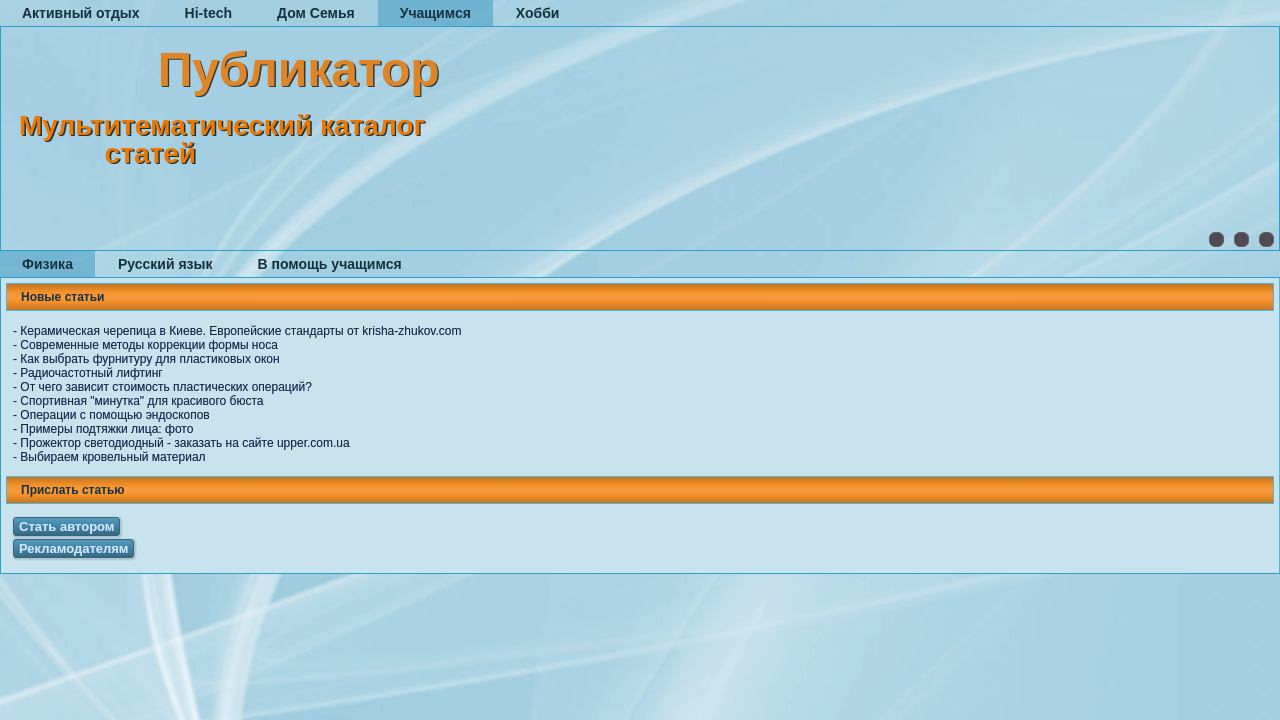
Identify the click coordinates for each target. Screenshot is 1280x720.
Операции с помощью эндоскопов (114, 415)
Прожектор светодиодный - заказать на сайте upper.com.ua (184, 443)
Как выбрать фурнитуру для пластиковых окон (149, 359)
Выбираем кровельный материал (112, 457)
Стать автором (66, 526)
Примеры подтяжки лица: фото (106, 429)
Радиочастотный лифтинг (91, 373)
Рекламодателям (73, 548)
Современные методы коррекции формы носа (148, 345)
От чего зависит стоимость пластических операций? (165, 387)
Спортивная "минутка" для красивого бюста (141, 401)
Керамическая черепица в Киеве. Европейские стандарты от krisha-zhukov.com (240, 331)
